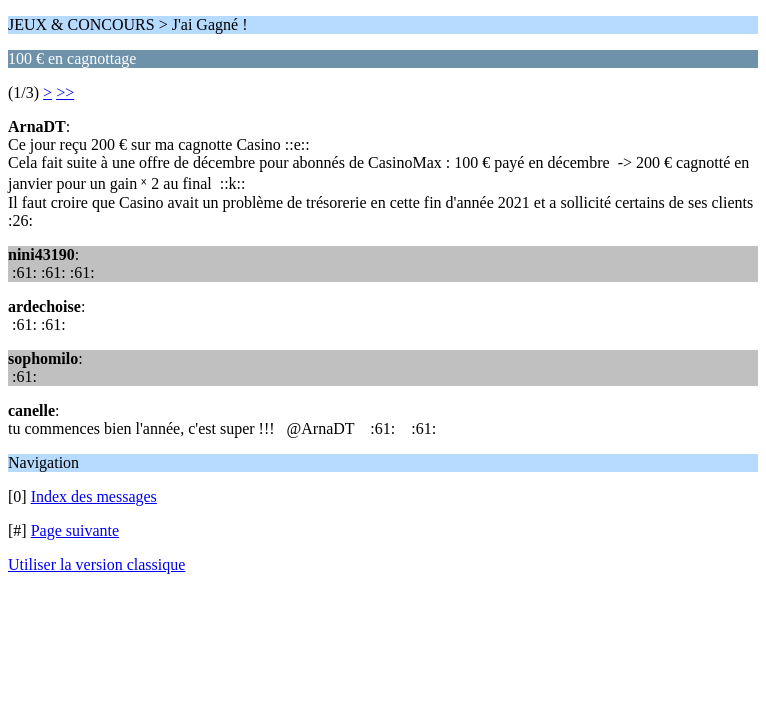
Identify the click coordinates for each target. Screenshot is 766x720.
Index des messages (94, 496)
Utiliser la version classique (96, 564)
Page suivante (75, 530)
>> (65, 92)
